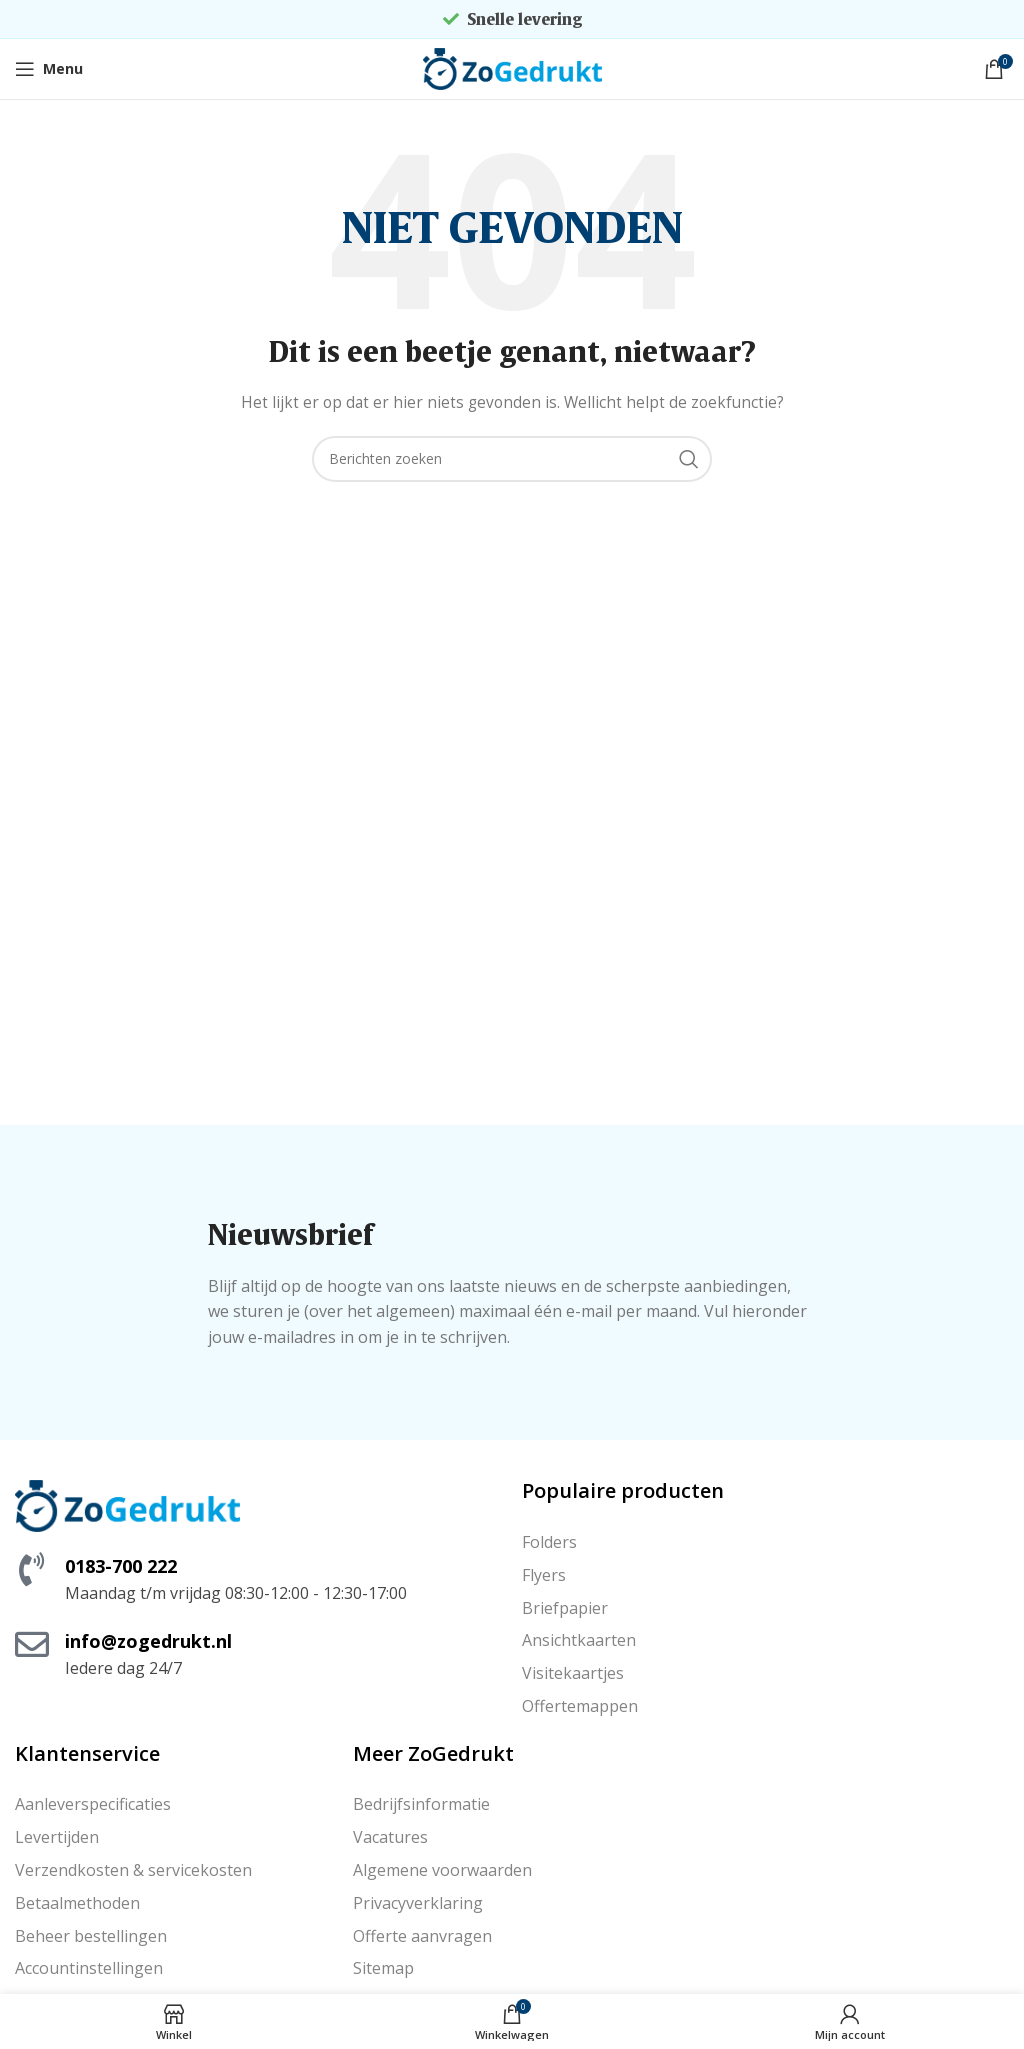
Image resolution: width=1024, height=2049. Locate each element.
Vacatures (390, 1837)
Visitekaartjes (573, 1673)
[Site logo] (512, 67)
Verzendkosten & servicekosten (133, 1870)
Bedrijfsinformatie (421, 1804)
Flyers (544, 1575)
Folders (549, 1542)
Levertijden (57, 1837)
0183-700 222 (121, 1566)
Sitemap (383, 1968)
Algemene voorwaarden (442, 1870)
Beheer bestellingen (91, 1936)
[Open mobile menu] (49, 69)
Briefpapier (565, 1608)
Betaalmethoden (77, 1903)
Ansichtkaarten (579, 1640)
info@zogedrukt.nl (148, 1641)
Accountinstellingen (89, 1968)
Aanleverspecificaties (93, 1804)
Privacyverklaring (418, 1903)
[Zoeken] (512, 459)
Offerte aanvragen (422, 1936)
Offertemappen (580, 1706)
